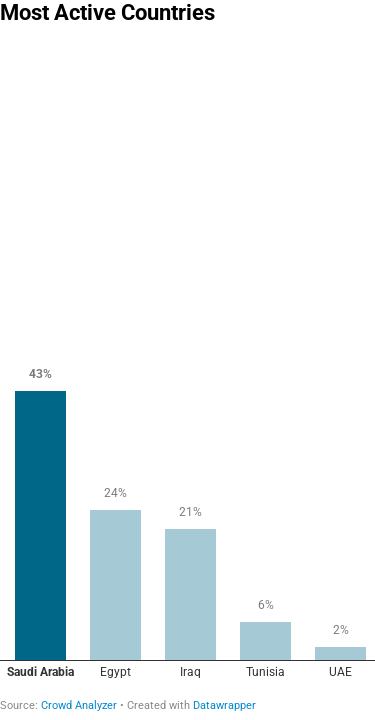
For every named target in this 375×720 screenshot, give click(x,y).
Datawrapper (224, 705)
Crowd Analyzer (79, 705)
